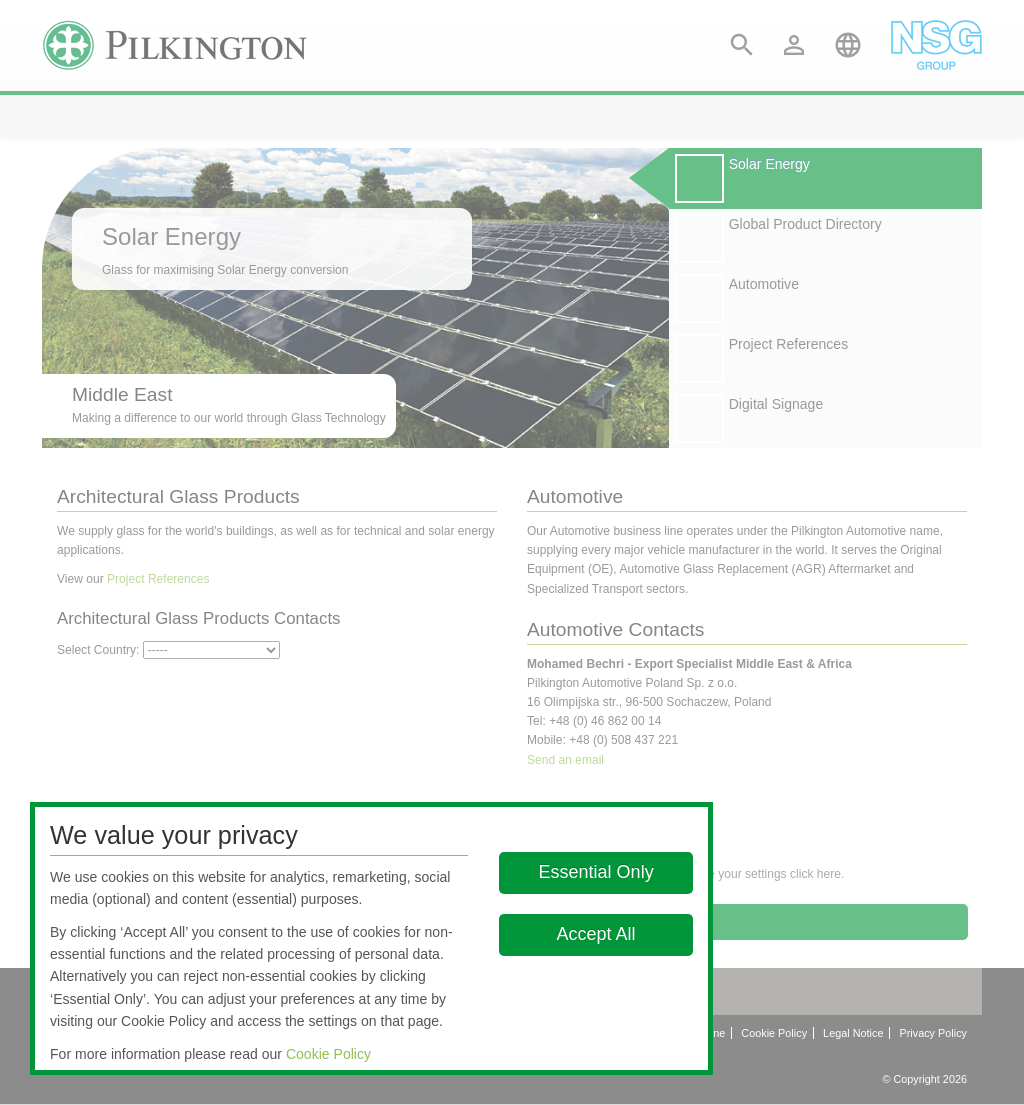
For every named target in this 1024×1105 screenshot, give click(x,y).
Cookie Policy (328, 1054)
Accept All (596, 934)
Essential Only (596, 872)
